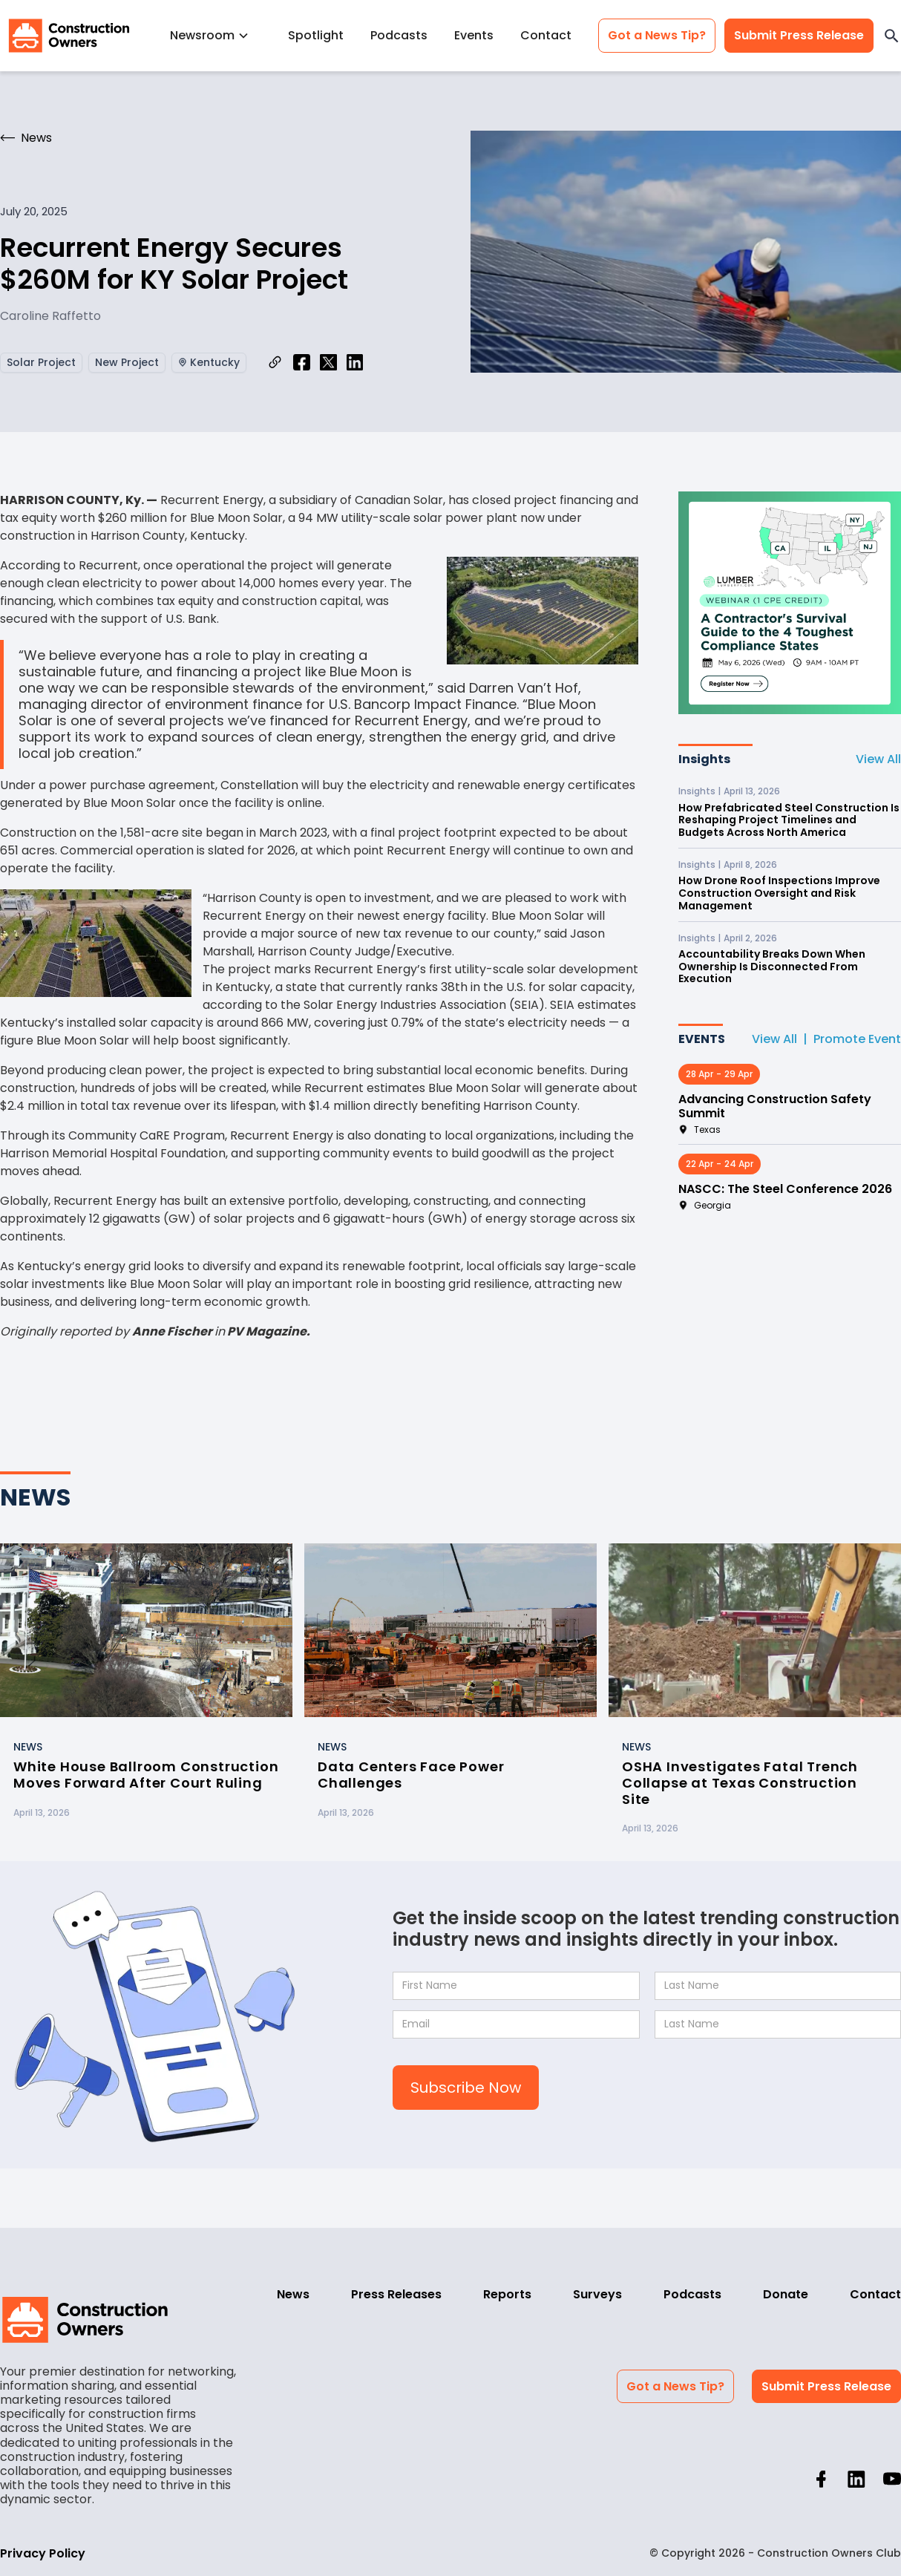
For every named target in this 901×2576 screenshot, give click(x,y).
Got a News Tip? (657, 35)
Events (474, 35)
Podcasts (398, 35)
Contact (545, 35)
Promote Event (857, 1039)
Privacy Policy (42, 2553)
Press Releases (396, 2294)
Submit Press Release (799, 35)
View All (878, 759)
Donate (785, 2294)
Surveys (597, 2294)
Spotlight (316, 35)
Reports (507, 2294)
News (293, 2294)
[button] (215, 35)
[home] (69, 35)
